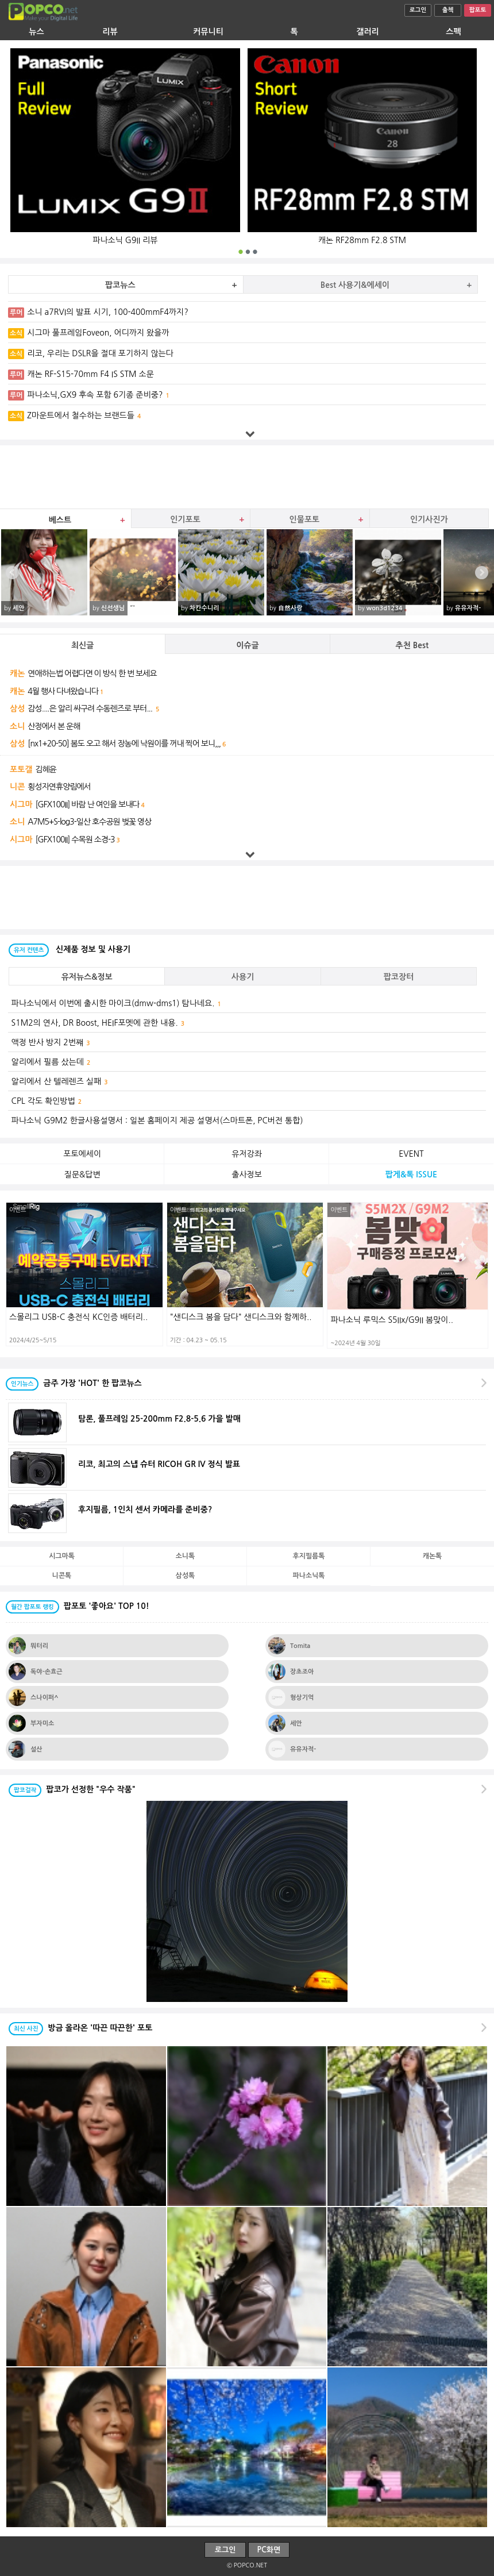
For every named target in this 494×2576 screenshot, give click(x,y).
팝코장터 (399, 977)
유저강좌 (246, 1154)
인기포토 (185, 519)
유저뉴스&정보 (87, 977)
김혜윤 (45, 769)
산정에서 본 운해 (54, 726)
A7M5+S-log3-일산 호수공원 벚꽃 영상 (89, 822)
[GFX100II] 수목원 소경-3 (74, 839)
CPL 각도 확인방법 (46, 1101)
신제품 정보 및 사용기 (69, 949)
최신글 (82, 645)
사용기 (242, 977)
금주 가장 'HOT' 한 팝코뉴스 (74, 1383)
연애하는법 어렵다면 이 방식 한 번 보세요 (92, 673)
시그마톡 (62, 1556)
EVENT (411, 1154)
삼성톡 (185, 1575)
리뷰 (109, 32)
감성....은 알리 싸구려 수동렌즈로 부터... (91, 708)
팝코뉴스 (120, 285)
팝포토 (478, 10)
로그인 (418, 10)
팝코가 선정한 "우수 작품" (72, 1789)
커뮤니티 (208, 32)
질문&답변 (82, 1174)
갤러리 (367, 32)
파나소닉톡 (309, 1575)
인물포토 (305, 519)
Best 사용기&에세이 (355, 285)
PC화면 (269, 2550)
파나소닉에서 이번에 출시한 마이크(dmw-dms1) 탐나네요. (116, 1003)
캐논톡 (432, 1556)
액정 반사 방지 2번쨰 (50, 1042)
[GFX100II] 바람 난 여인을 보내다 (87, 804)
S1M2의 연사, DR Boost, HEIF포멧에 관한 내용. (97, 1023)
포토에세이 (82, 1154)
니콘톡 (62, 1575)
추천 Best (412, 645)
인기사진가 (429, 519)
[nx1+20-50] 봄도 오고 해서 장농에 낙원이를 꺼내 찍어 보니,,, (124, 744)
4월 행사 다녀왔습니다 (63, 691)
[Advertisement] (247, 477)
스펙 (453, 32)
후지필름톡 (309, 1556)
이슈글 (247, 645)
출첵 (448, 10)
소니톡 (185, 1556)
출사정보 (246, 1174)
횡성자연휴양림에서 (59, 787)
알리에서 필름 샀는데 (51, 1062)
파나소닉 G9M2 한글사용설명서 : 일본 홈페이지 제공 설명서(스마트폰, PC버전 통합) (158, 1120)
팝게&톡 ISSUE (411, 1174)
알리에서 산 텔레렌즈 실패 (59, 1081)
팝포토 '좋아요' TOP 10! (77, 1606)
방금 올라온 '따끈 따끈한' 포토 (80, 2028)
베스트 (60, 520)
